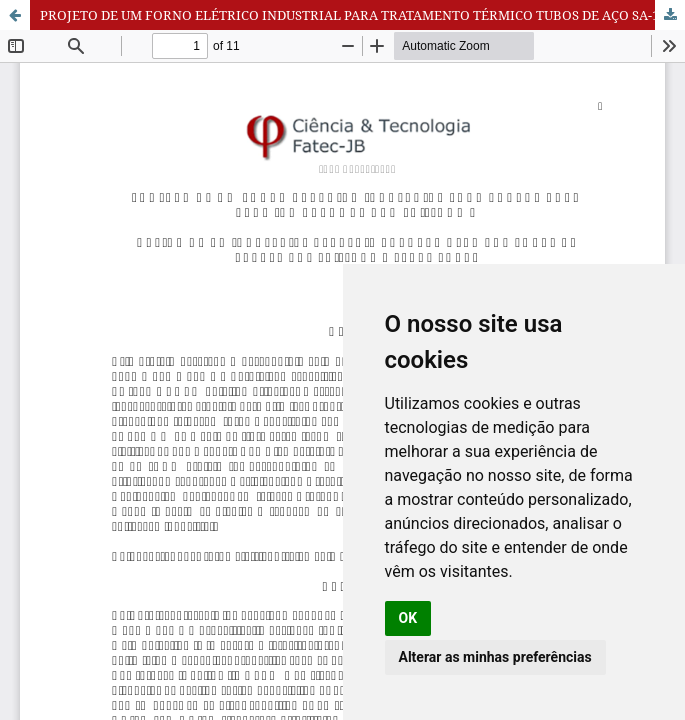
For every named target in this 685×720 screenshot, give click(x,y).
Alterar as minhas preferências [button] (495, 657)
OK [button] (408, 618)
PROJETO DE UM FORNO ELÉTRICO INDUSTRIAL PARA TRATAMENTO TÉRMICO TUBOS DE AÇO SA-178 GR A (362, 15)
